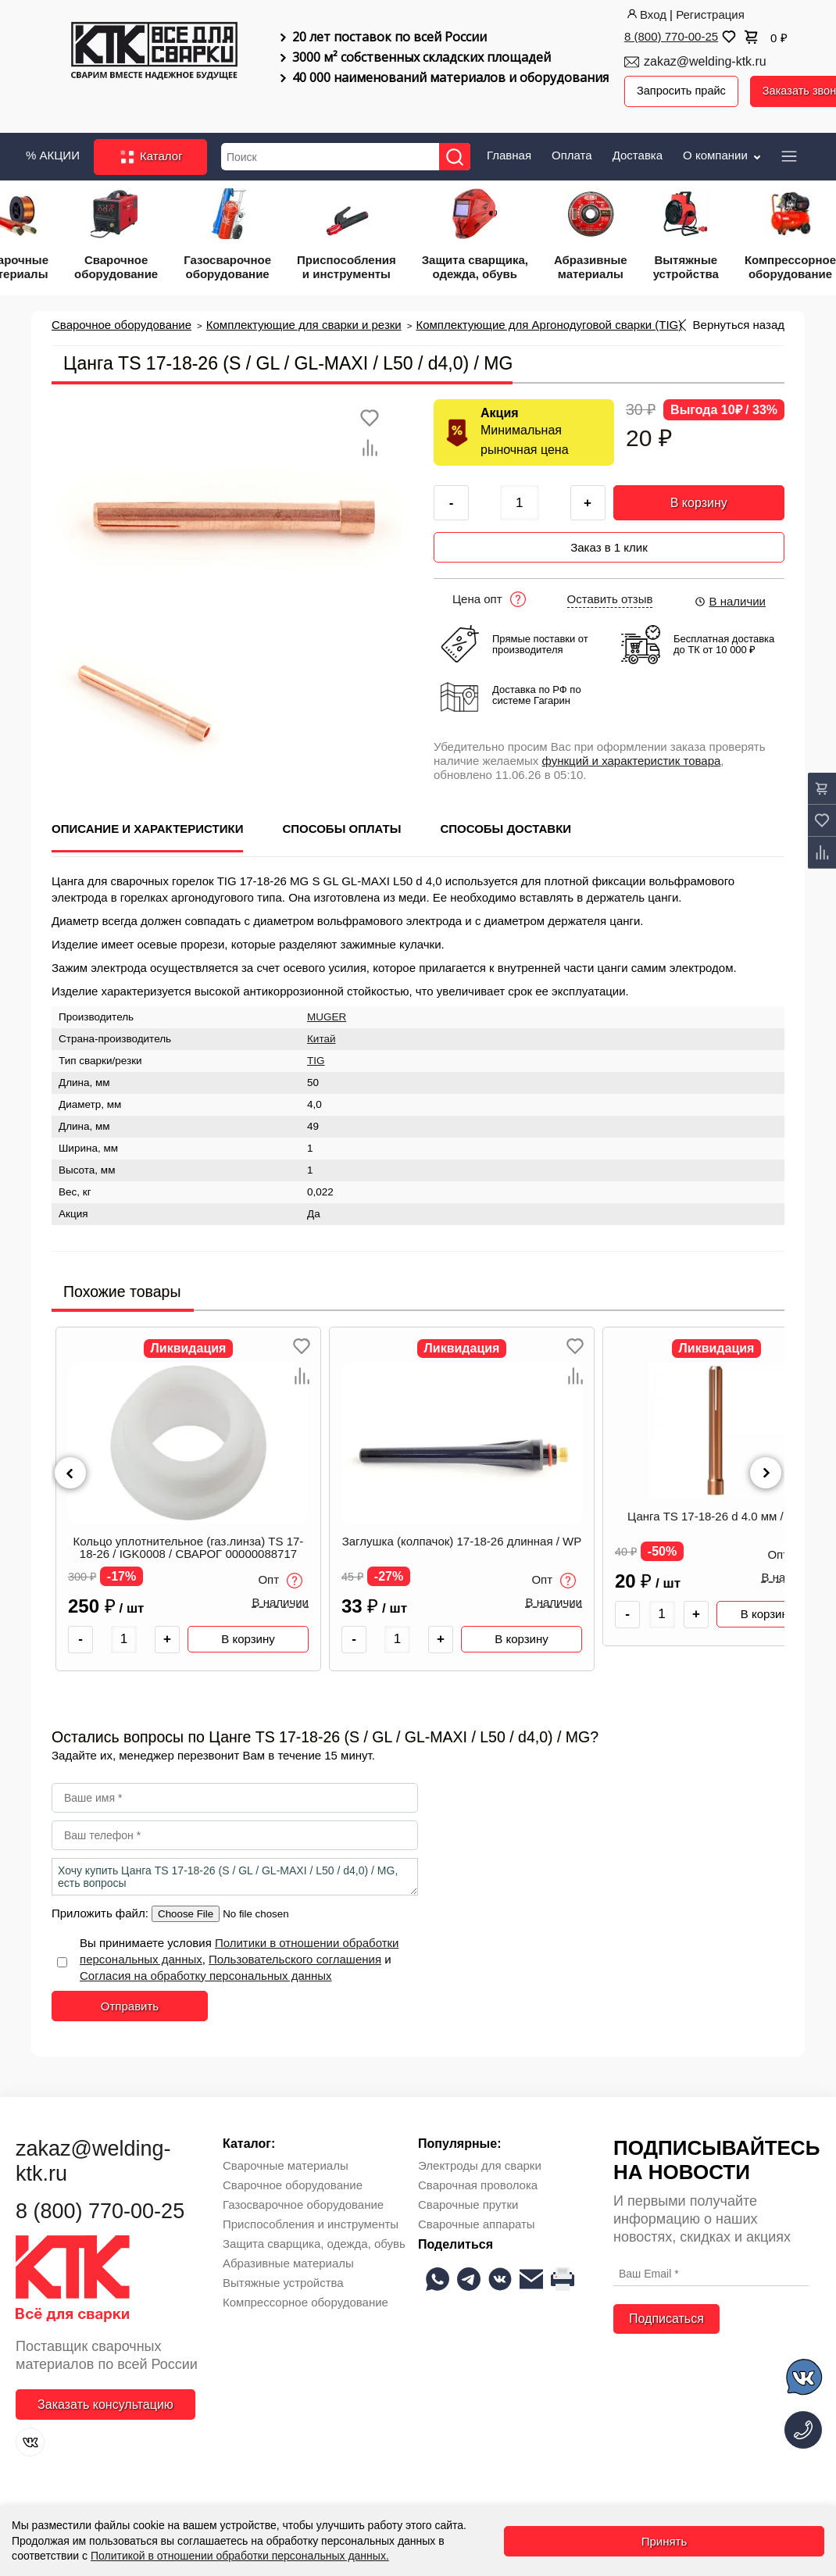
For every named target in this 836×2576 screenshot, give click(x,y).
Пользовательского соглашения (295, 1953)
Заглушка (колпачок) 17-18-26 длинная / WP (462, 1535)
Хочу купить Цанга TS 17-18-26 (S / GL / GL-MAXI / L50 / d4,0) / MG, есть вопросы (235, 1870)
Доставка (638, 152)
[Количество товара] (124, 1633)
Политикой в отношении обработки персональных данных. (240, 2555)
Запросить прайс (683, 91)
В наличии (730, 595)
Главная (509, 152)
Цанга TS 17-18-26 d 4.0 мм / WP (716, 1510)
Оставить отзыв (610, 594)
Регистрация (710, 14)
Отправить (130, 1999)
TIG (316, 1055)
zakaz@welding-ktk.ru (705, 61)
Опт (280, 1575)
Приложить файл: (102, 1906)
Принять (664, 2541)
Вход (645, 14)
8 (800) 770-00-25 (671, 36)
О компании (723, 152)
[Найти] (458, 154)
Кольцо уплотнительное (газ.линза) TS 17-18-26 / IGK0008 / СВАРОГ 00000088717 (188, 1541)
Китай (321, 1033)
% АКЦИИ (53, 152)
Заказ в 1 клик (609, 541)
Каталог (150, 154)
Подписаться (666, 2313)
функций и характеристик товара (631, 755)
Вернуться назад (738, 322)
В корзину (698, 500)
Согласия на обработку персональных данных (206, 1969)
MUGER (326, 1011)
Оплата (572, 152)
